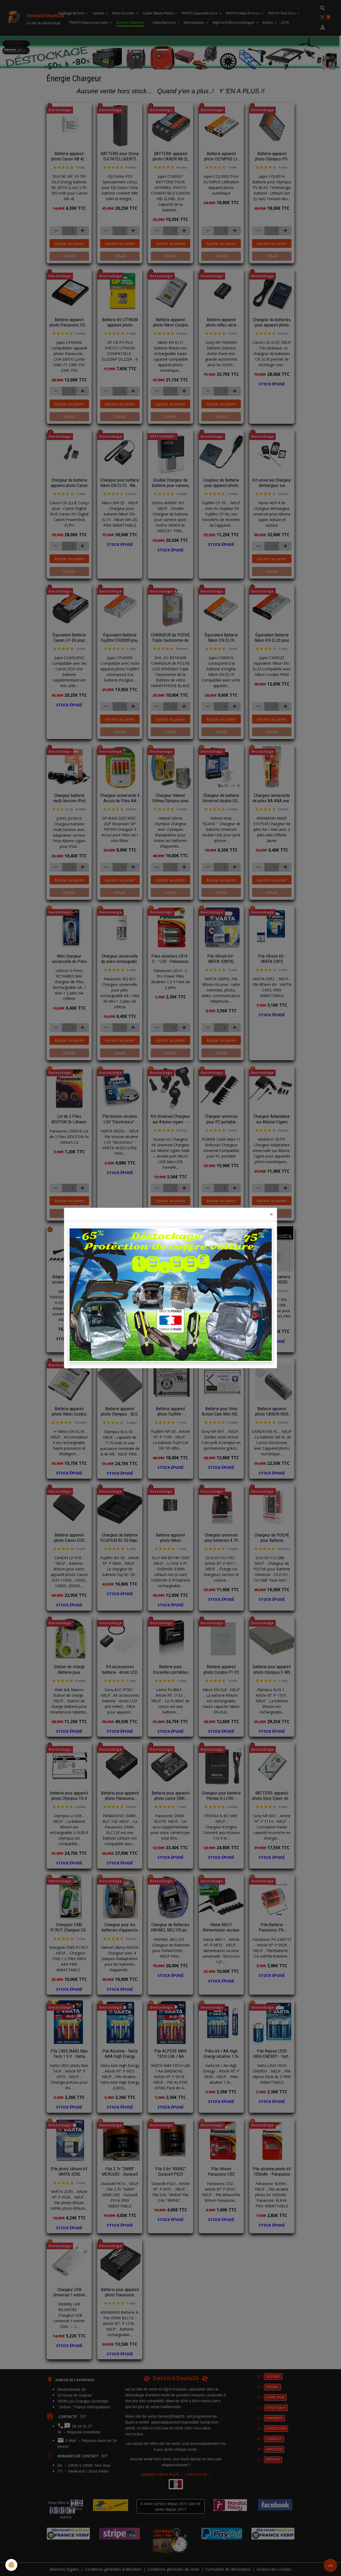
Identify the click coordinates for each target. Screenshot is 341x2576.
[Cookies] (11, 2565)
